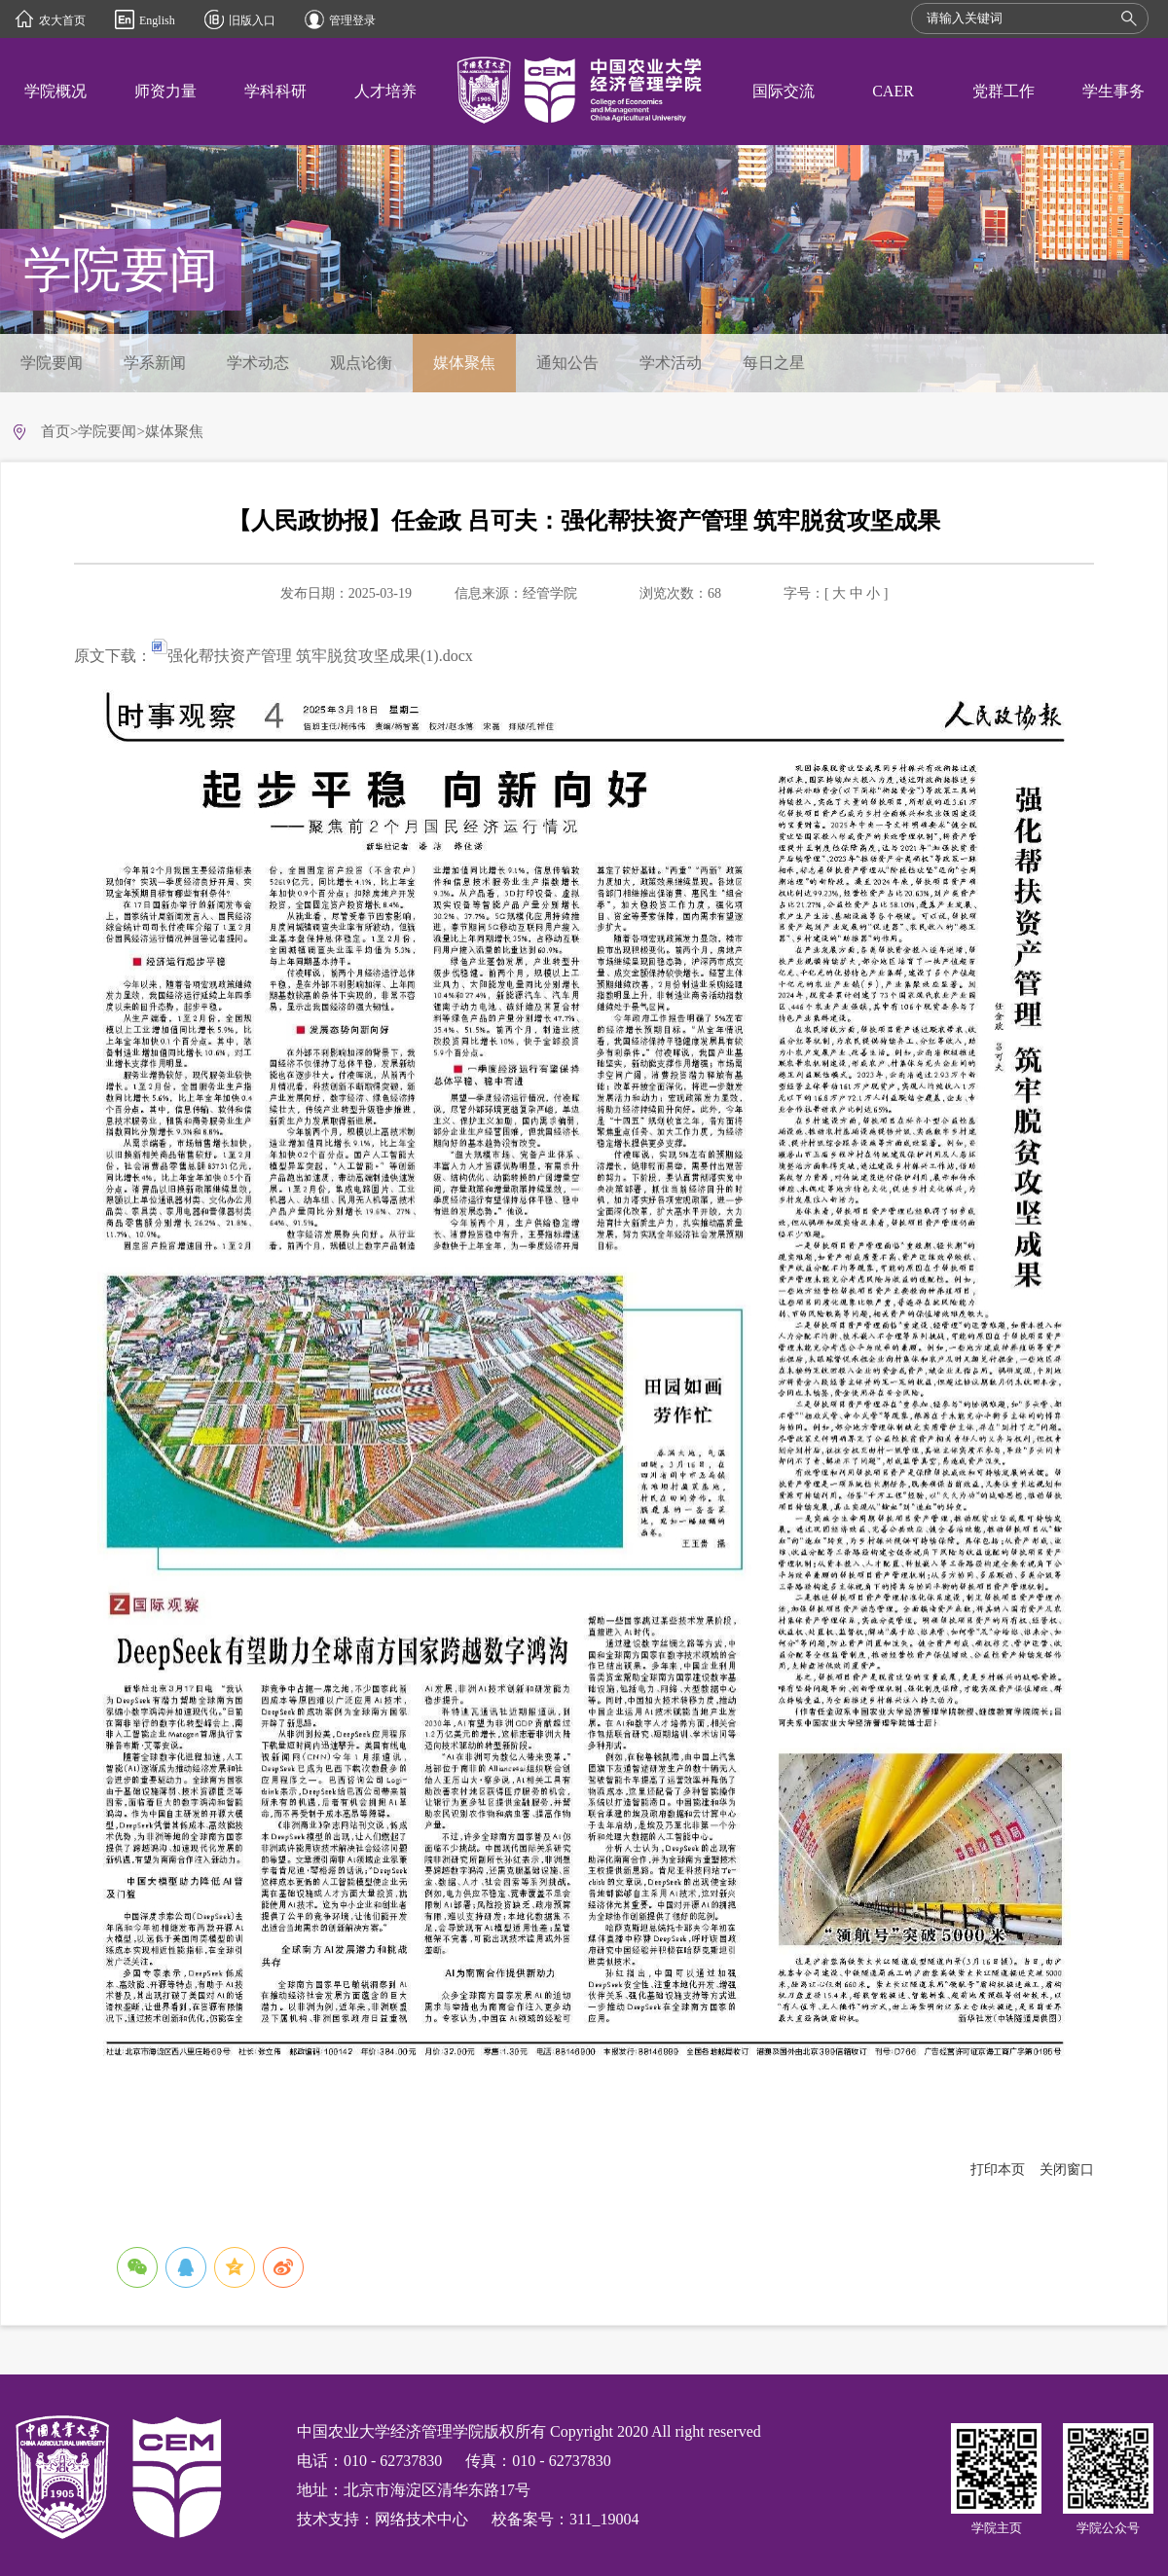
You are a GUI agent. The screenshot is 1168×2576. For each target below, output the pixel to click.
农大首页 (62, 20)
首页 (55, 431)
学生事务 (1113, 91)
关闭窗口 (1067, 2169)
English (157, 20)
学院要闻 (51, 362)
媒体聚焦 (464, 362)
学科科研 (275, 91)
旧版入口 (252, 20)
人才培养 (385, 91)
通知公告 (567, 362)
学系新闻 (155, 362)
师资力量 (165, 91)
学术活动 (670, 362)
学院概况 (55, 91)
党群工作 (1003, 91)
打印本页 (997, 2169)
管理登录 (352, 20)
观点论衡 (361, 362)
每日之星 (774, 362)
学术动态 (258, 362)
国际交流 (783, 91)
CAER (893, 91)
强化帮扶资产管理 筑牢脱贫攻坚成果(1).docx (312, 655)
